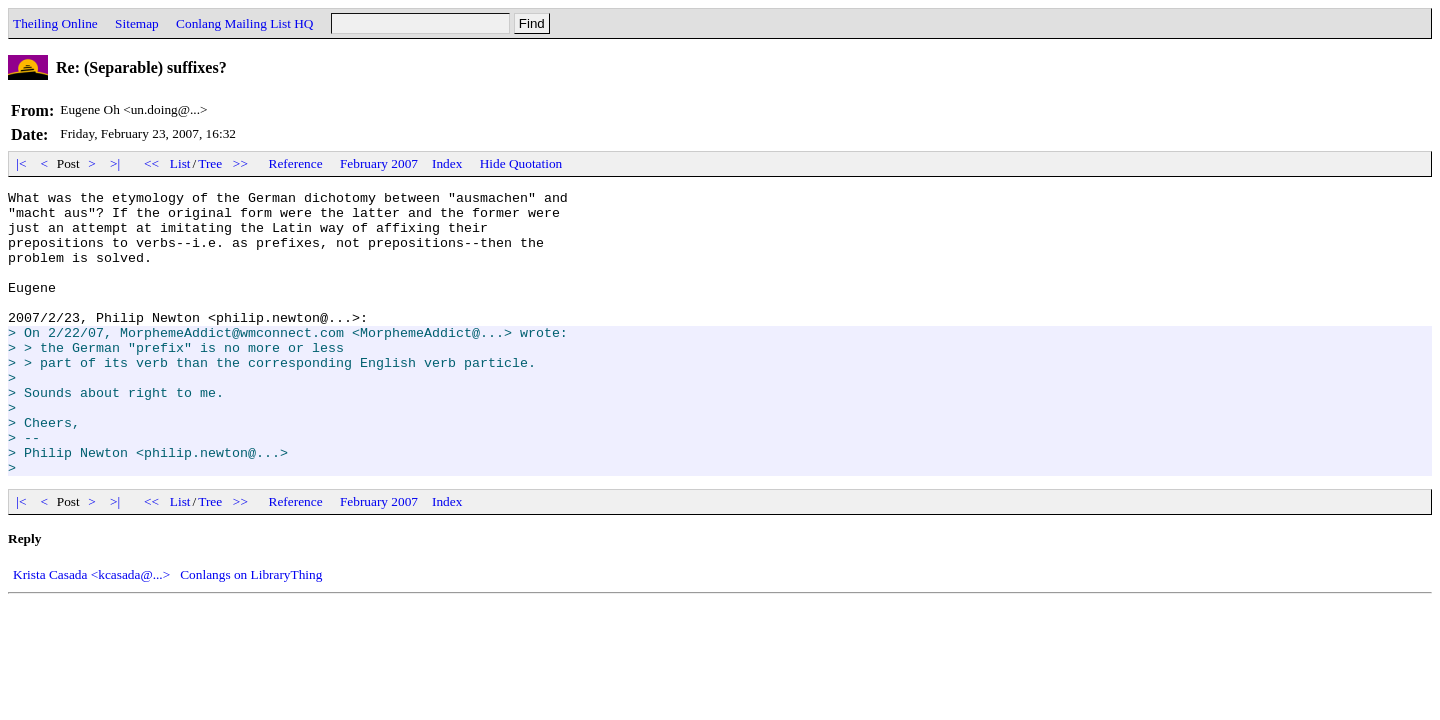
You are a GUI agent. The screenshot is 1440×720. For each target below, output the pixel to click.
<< (152, 163)
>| (115, 163)
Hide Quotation (521, 163)
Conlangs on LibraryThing (251, 631)
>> (241, 163)
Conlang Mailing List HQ (244, 23)
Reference (296, 163)
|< (21, 163)
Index (447, 163)
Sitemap (137, 23)
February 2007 (379, 163)
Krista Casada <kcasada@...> (91, 631)
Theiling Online (55, 23)
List (180, 163)
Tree (210, 163)
